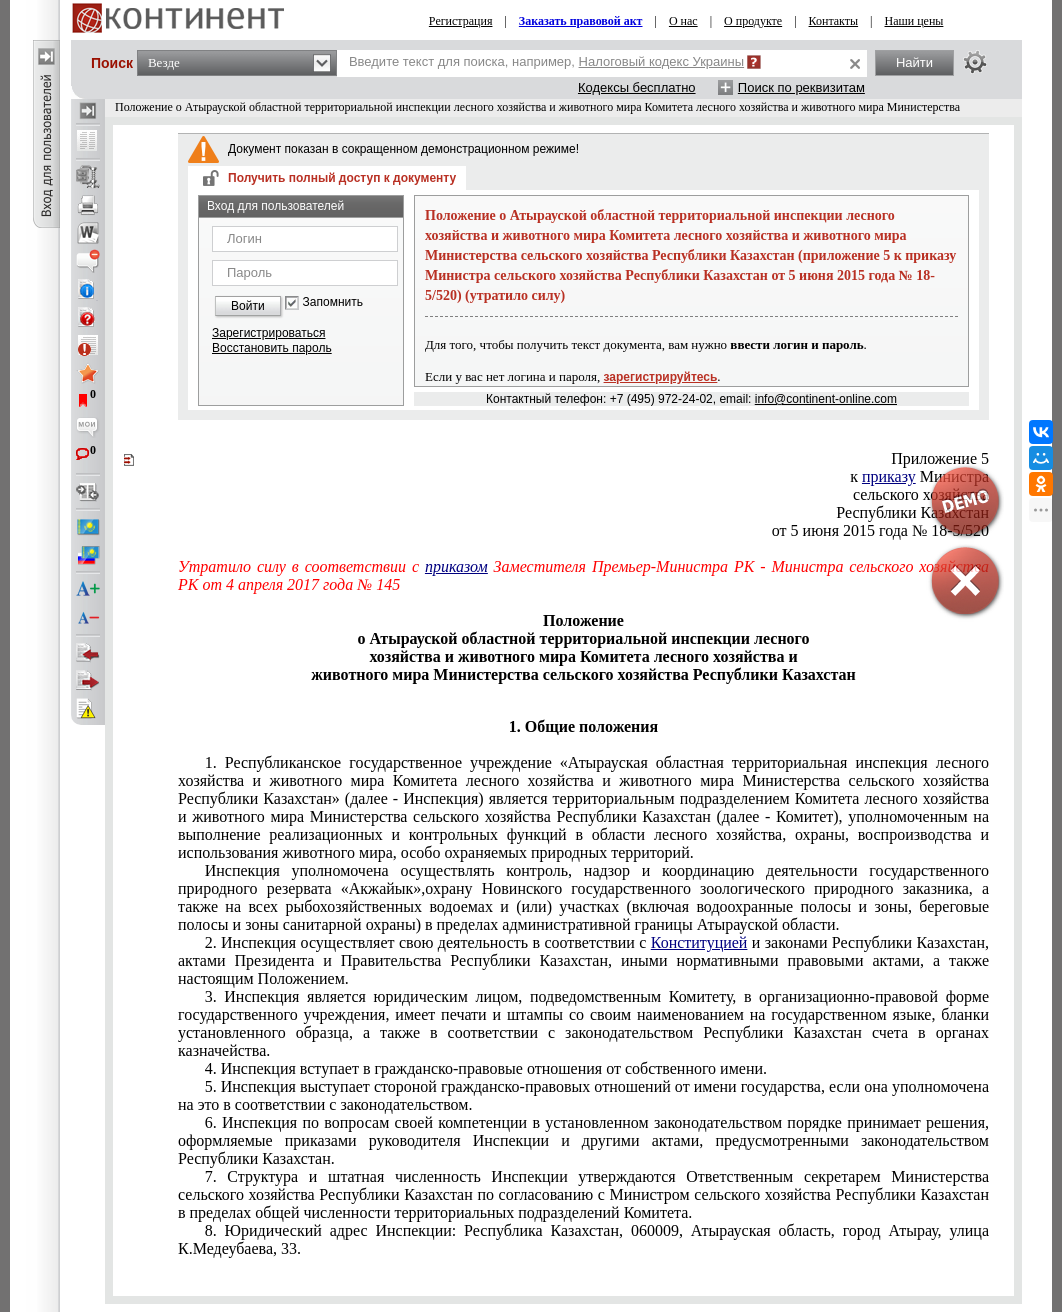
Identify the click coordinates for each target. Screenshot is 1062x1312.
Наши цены (914, 21)
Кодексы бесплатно (637, 87)
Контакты (834, 21)
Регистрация (461, 21)
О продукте (753, 21)
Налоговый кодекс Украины (662, 61)
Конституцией (699, 942)
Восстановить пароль (272, 348)
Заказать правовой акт (581, 21)
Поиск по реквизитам (801, 87)
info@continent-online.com (826, 399)
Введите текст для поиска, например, (546, 61)
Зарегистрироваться (268, 333)
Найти (914, 62)
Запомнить (333, 302)
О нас (683, 21)
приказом (456, 566)
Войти (248, 306)
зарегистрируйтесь (661, 377)
